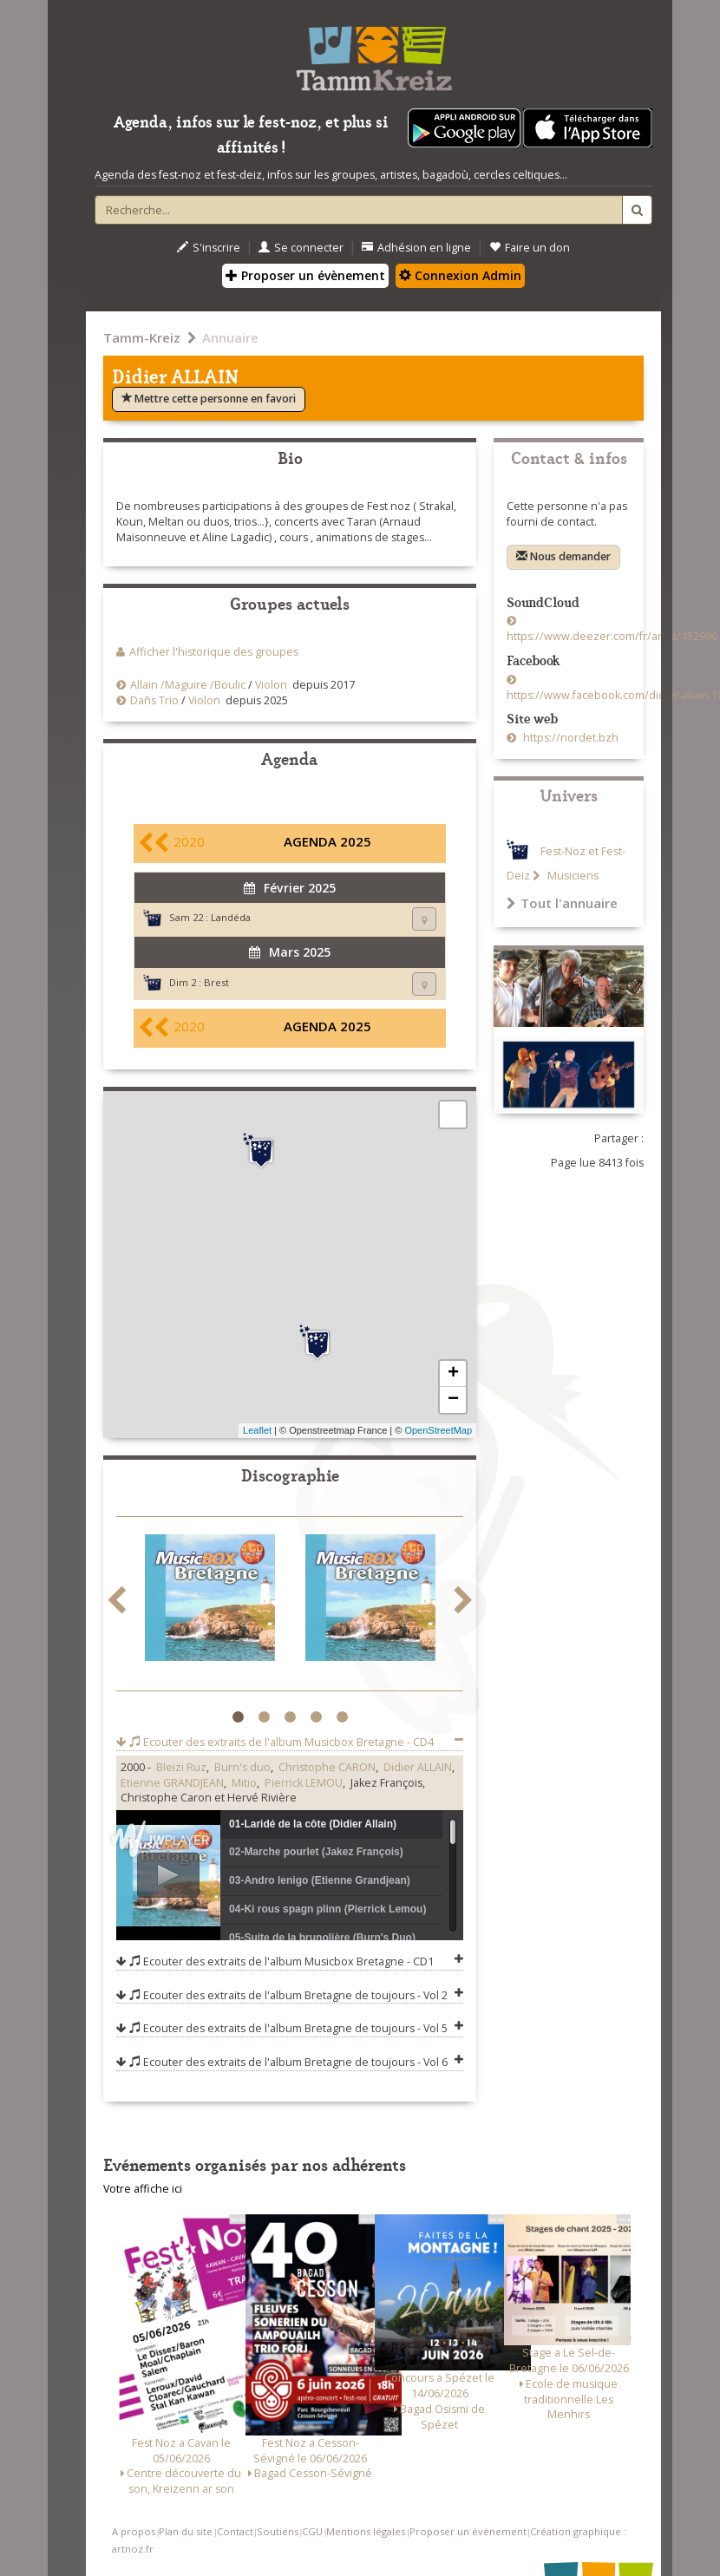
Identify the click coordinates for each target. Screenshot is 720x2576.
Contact (235, 2531)
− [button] (453, 1400)
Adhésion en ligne (416, 247)
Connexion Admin (460, 275)
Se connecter (301, 247)
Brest (216, 982)
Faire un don (529, 247)
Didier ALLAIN (417, 1767)
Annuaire (230, 337)
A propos (133, 2531)
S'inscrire (208, 247)
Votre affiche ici (142, 2188)
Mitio (244, 1782)
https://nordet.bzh (569, 737)
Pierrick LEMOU (304, 1782)
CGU (312, 2531)
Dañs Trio (154, 700)
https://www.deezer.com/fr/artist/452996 (612, 636)
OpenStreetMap (438, 1430)
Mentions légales (365, 2531)
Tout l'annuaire (562, 903)
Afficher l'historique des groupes (213, 651)
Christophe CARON (327, 1767)
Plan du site (186, 2531)
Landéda (231, 917)
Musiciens (572, 875)
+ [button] (453, 1374)
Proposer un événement (468, 2531)
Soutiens (277, 2531)
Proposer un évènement (305, 275)
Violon (271, 684)
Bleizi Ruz (181, 1767)
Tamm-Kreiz (141, 337)
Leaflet (257, 1430)
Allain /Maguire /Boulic (187, 684)
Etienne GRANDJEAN (172, 1782)
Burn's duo (242, 1767)
